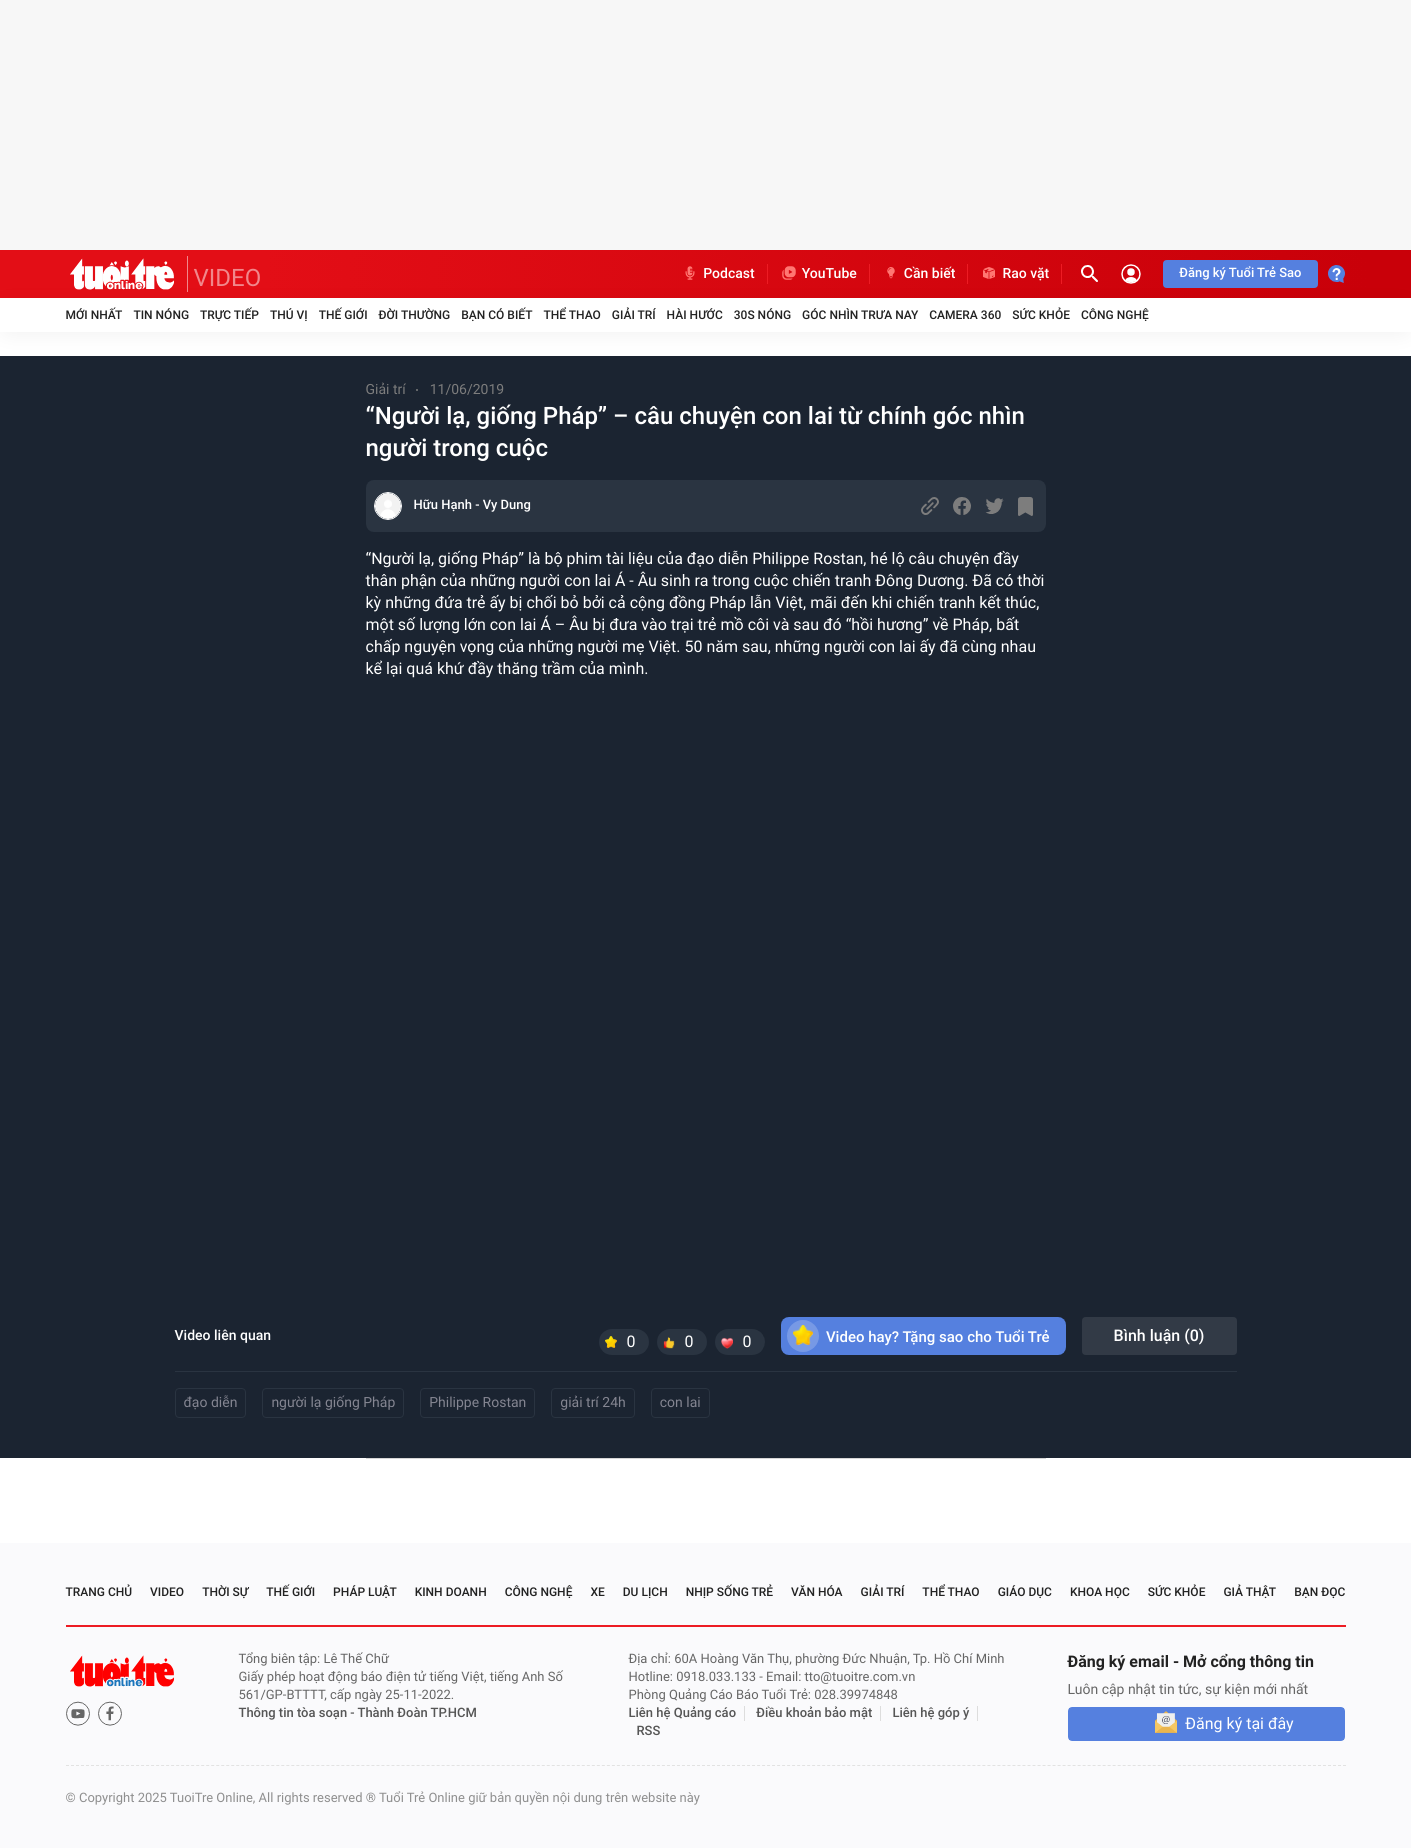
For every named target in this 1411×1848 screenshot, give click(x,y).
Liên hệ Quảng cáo (683, 1713)
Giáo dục (1025, 1592)
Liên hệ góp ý (931, 1713)
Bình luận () (1159, 1335)
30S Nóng (762, 315)
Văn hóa (817, 1592)
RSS (649, 1731)
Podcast (718, 274)
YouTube (818, 274)
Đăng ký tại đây (1239, 1723)
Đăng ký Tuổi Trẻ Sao (1240, 273)
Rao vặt (1014, 274)
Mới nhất (94, 315)
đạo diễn (211, 1403)
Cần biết (919, 274)
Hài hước (695, 315)
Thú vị (289, 315)
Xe (597, 1592)
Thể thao (571, 315)
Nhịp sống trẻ (730, 1592)
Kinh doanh (451, 1592)
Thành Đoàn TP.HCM (417, 1713)
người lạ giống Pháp (333, 1403)
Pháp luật (365, 1592)
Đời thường (415, 315)
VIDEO (228, 278)
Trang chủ (99, 1592)
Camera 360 (965, 315)
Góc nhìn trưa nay (860, 315)
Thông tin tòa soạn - (298, 1713)
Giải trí (634, 315)
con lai (680, 1403)
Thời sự (225, 1592)
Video (167, 1592)
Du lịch (645, 1592)
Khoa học (1100, 1592)
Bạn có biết (496, 315)
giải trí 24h (592, 1403)
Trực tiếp (229, 315)
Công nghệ (1115, 315)
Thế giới (343, 315)
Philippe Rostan (477, 1403)
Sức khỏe (1041, 315)
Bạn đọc (1319, 1592)
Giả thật (1249, 1592)
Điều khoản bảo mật (814, 1713)
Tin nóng (161, 315)
